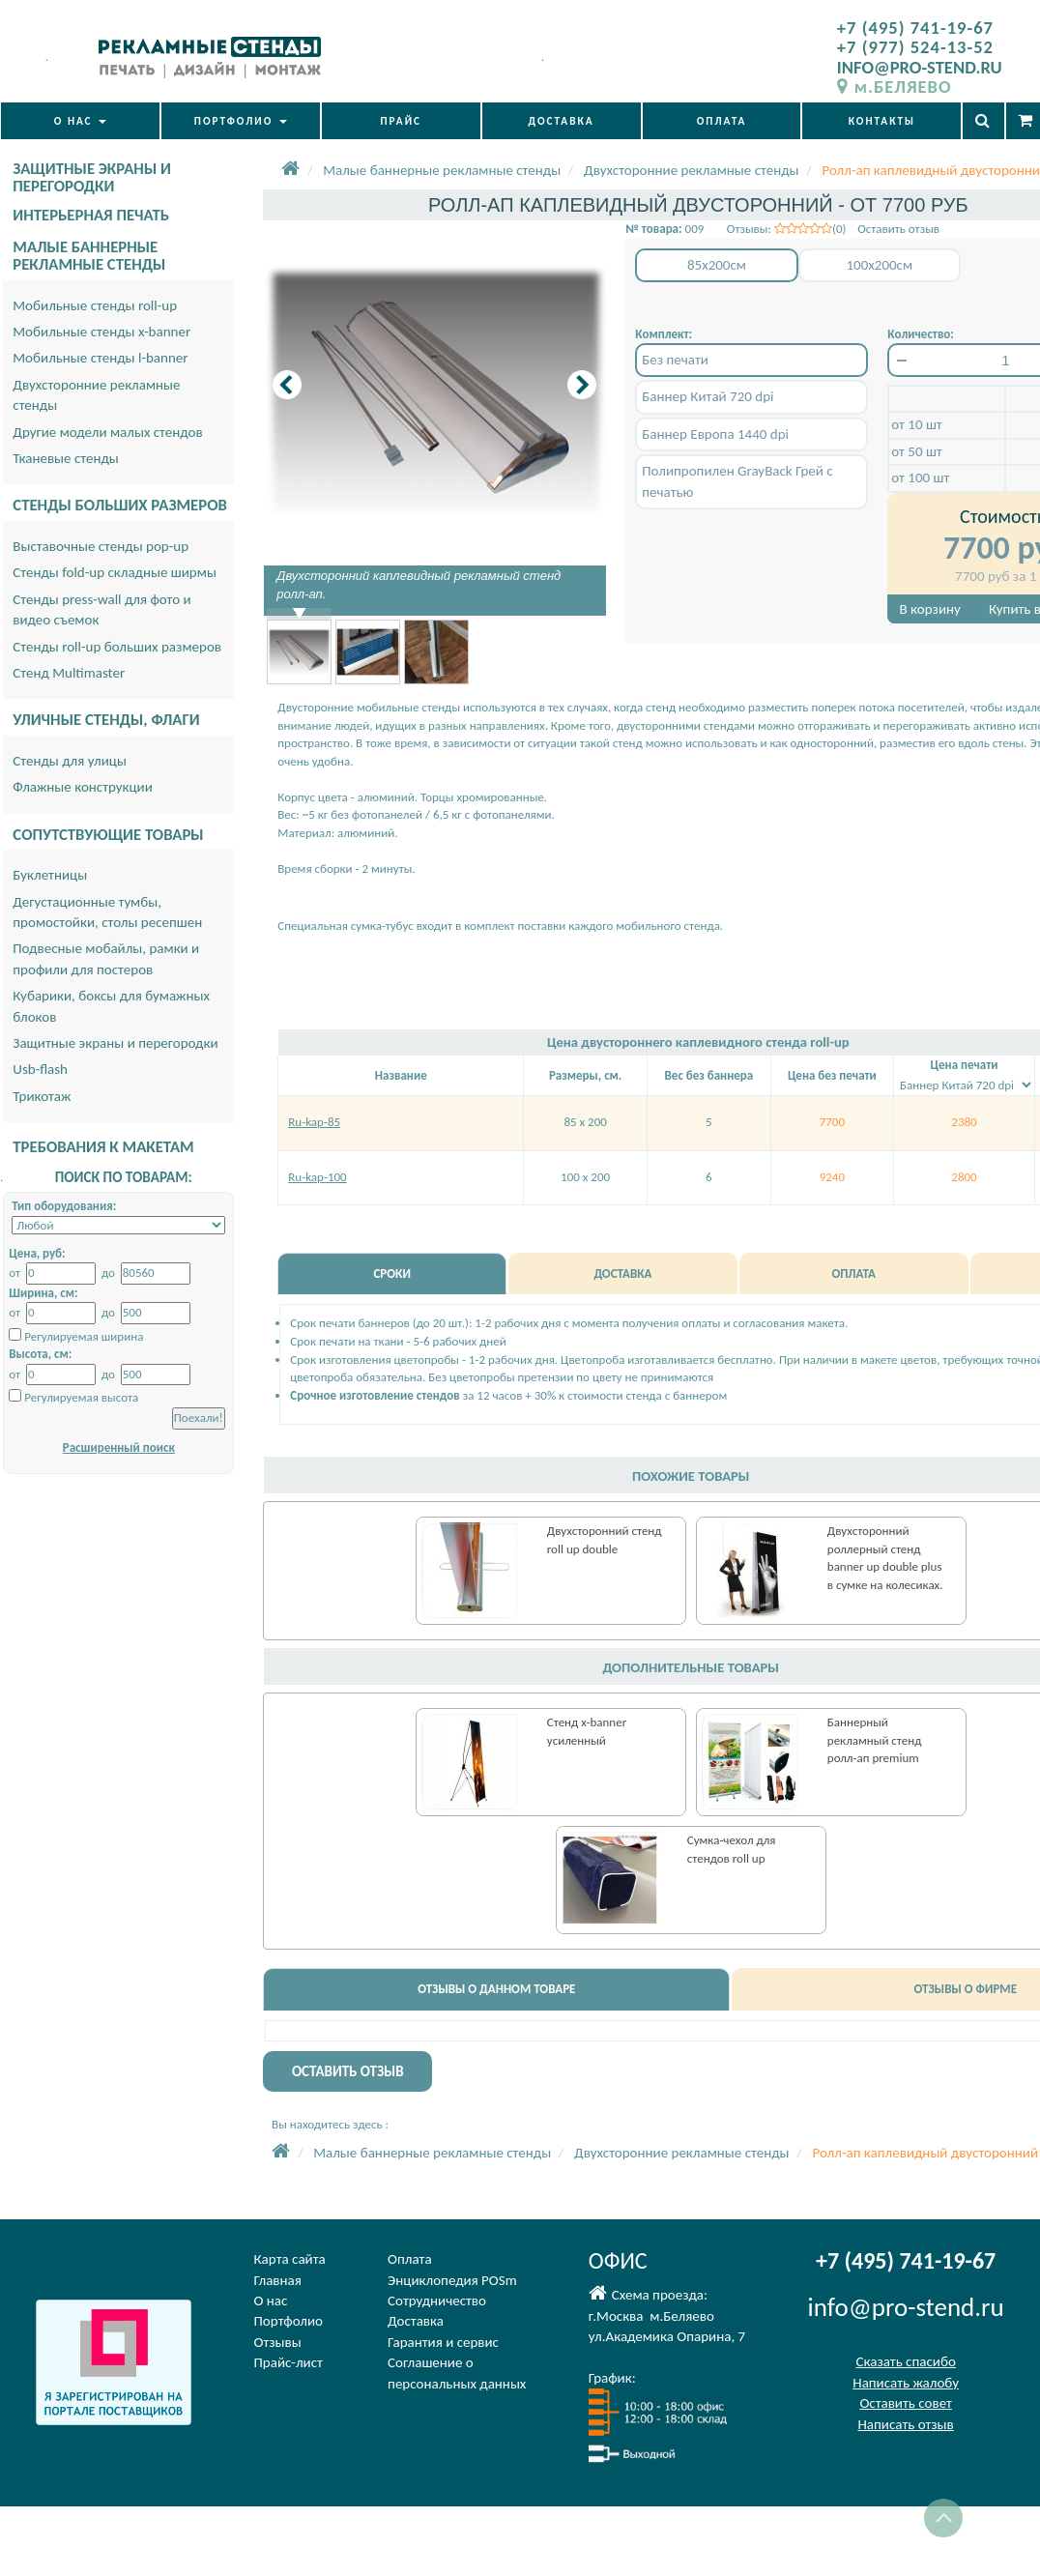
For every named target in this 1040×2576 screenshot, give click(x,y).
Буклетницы (50, 874)
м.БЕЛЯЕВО (894, 86)
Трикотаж (42, 1096)
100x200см (879, 265)
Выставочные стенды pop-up (100, 546)
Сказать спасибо (905, 2361)
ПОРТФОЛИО (240, 121)
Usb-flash (40, 1069)
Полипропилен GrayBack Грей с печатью (737, 481)
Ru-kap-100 (317, 1177)
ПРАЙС (400, 121)
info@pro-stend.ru (906, 2307)
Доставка (416, 2321)
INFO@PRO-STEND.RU (919, 67)
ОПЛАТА (722, 121)
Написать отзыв (905, 2424)
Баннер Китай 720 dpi (707, 396)
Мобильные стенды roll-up (95, 305)
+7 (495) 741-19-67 (915, 27)
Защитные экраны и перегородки (115, 1043)
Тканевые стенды (66, 458)
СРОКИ (391, 1273)
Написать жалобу (905, 2382)
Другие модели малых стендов (107, 432)
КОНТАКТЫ (882, 121)
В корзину (930, 609)
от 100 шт (920, 477)
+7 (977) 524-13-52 (915, 47)
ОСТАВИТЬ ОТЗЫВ (348, 2071)
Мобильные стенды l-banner (100, 357)
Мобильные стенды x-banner (101, 331)
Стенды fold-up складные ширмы (115, 572)
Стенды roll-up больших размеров (117, 646)
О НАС (80, 121)
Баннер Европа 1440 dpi (715, 434)
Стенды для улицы (70, 760)
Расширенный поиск (119, 1447)
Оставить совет (905, 2403)
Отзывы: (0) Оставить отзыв (833, 228)
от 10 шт (916, 424)
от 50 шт (916, 451)
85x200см (716, 265)
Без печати (675, 359)
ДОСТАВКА (561, 121)
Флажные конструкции (83, 787)
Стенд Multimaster (69, 672)
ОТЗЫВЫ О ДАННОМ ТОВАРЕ (496, 1989)
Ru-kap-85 (314, 1121)
